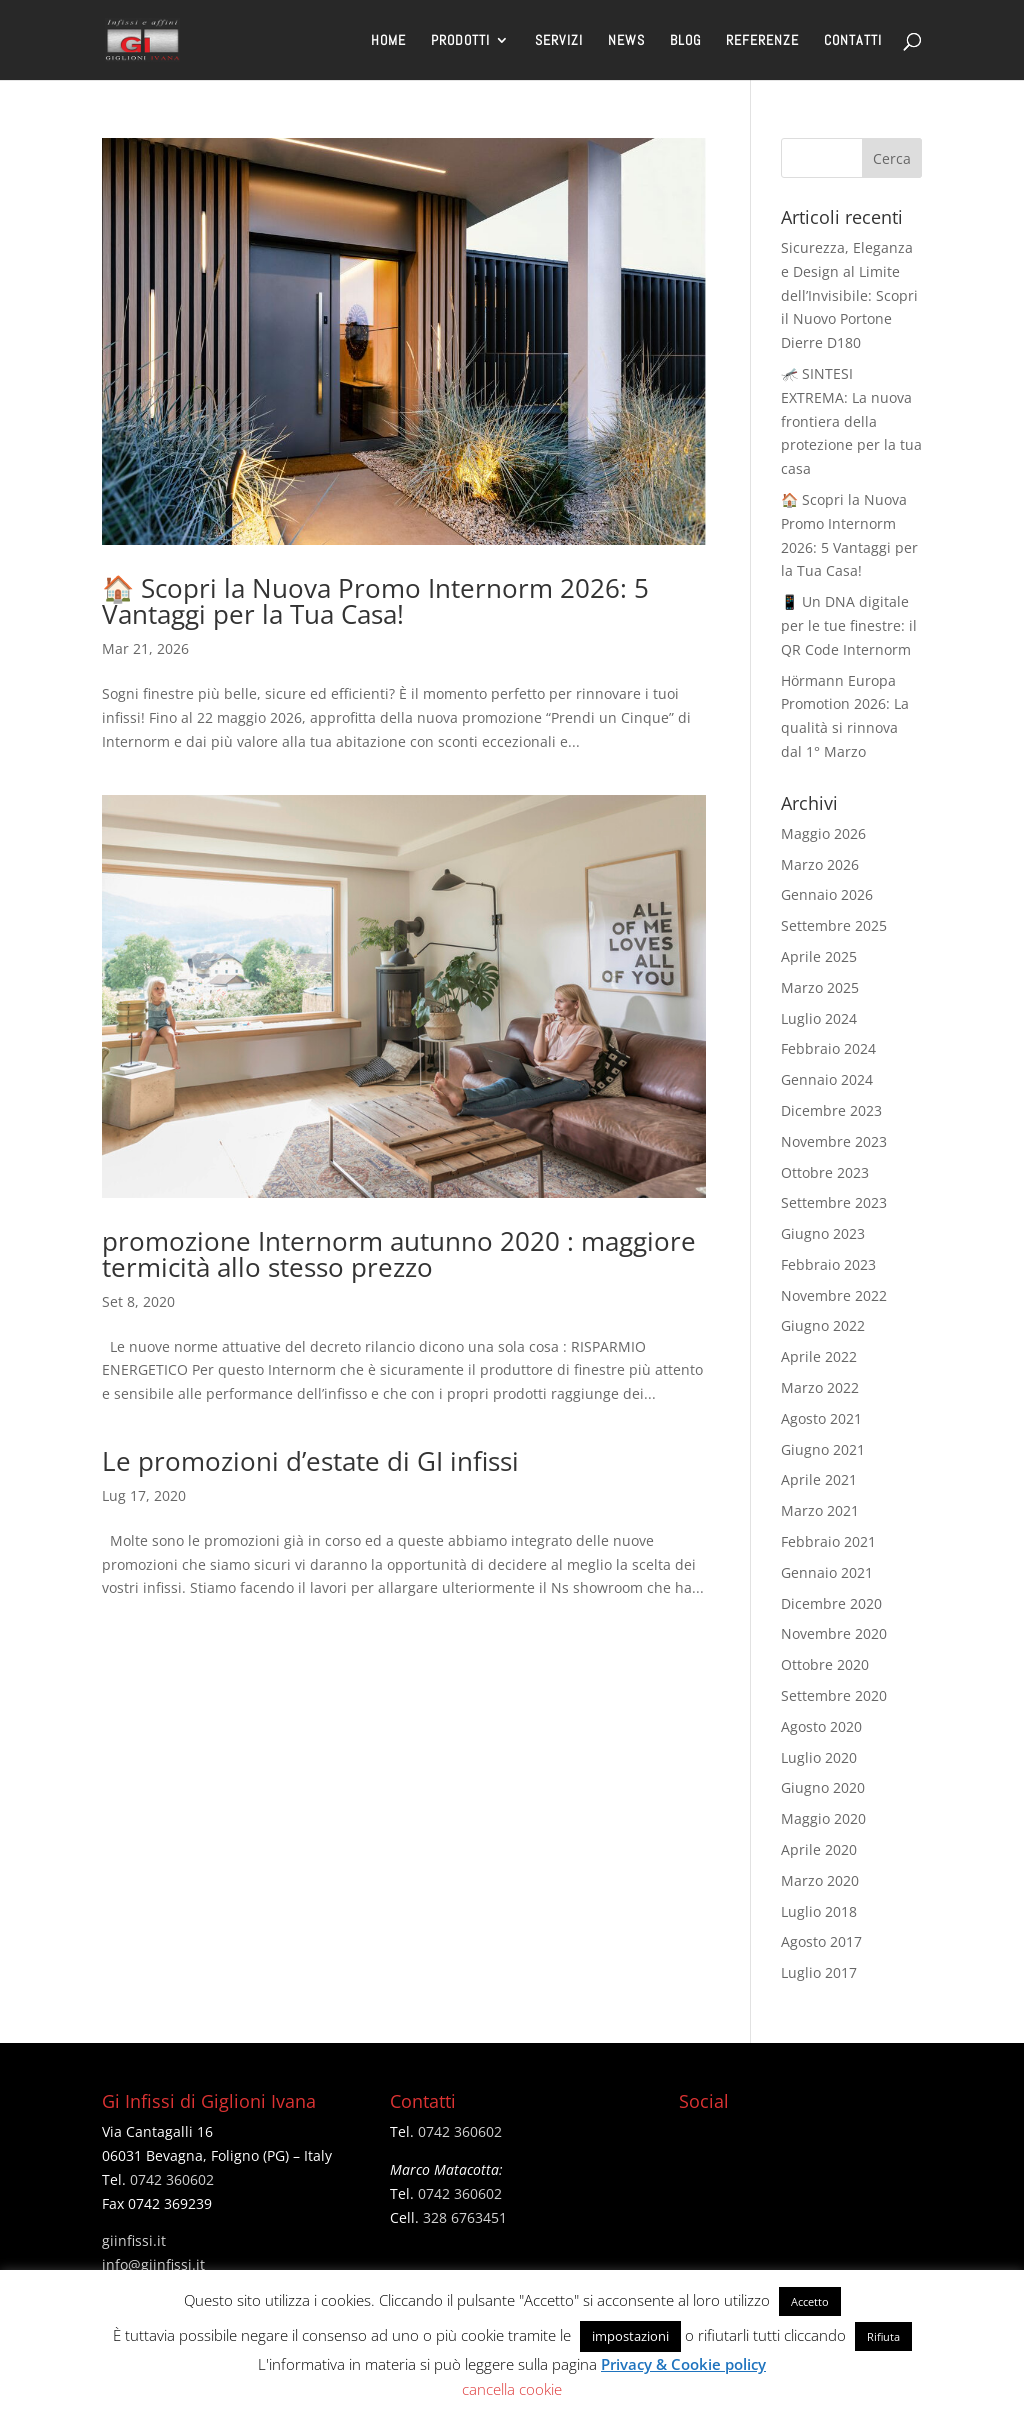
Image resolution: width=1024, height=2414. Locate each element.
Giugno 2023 (823, 1233)
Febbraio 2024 (828, 1048)
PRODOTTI (460, 41)
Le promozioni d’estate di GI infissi (310, 1461)
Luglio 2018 (819, 1911)
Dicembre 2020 (831, 1603)
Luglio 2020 (819, 1757)
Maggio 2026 (823, 833)
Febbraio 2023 (828, 1264)
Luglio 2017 (819, 1972)
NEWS (626, 41)
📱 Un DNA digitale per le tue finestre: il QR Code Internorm (849, 625)
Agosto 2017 (821, 1941)
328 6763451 (465, 2217)
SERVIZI (559, 41)
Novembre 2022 (834, 1295)
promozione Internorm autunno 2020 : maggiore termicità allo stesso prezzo (399, 1254)
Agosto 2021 (821, 1418)
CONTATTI (853, 41)
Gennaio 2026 (827, 894)
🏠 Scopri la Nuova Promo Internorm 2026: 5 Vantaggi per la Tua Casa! (375, 601)
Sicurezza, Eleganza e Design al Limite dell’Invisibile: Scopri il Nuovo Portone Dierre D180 (849, 295)
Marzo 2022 (820, 1387)
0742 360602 (172, 2179)
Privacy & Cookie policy (683, 2364)
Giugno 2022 (823, 1325)
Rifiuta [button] (883, 2336)
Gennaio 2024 (827, 1079)
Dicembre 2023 (831, 1110)
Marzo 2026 (820, 864)
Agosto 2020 (821, 1726)
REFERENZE (762, 41)
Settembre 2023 (834, 1202)
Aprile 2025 (819, 956)
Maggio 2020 (823, 1818)
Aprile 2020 (819, 1849)
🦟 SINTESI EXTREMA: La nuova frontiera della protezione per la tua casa (851, 421)
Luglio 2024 (819, 1018)
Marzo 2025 (820, 987)
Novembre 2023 (834, 1141)
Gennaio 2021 (827, 1572)
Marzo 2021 (820, 1510)
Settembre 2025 (834, 925)
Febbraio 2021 (828, 1541)
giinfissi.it (134, 2240)
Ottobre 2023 (825, 1172)
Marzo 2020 (820, 1880)
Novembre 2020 (834, 1633)
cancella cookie (512, 2389)
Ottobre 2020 (825, 1664)
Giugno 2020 (823, 1787)
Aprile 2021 (819, 1479)
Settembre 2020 (834, 1695)
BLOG (685, 41)
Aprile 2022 (819, 1356)
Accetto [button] (810, 2301)
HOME (388, 41)
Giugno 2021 (823, 1449)
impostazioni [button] (630, 2336)
